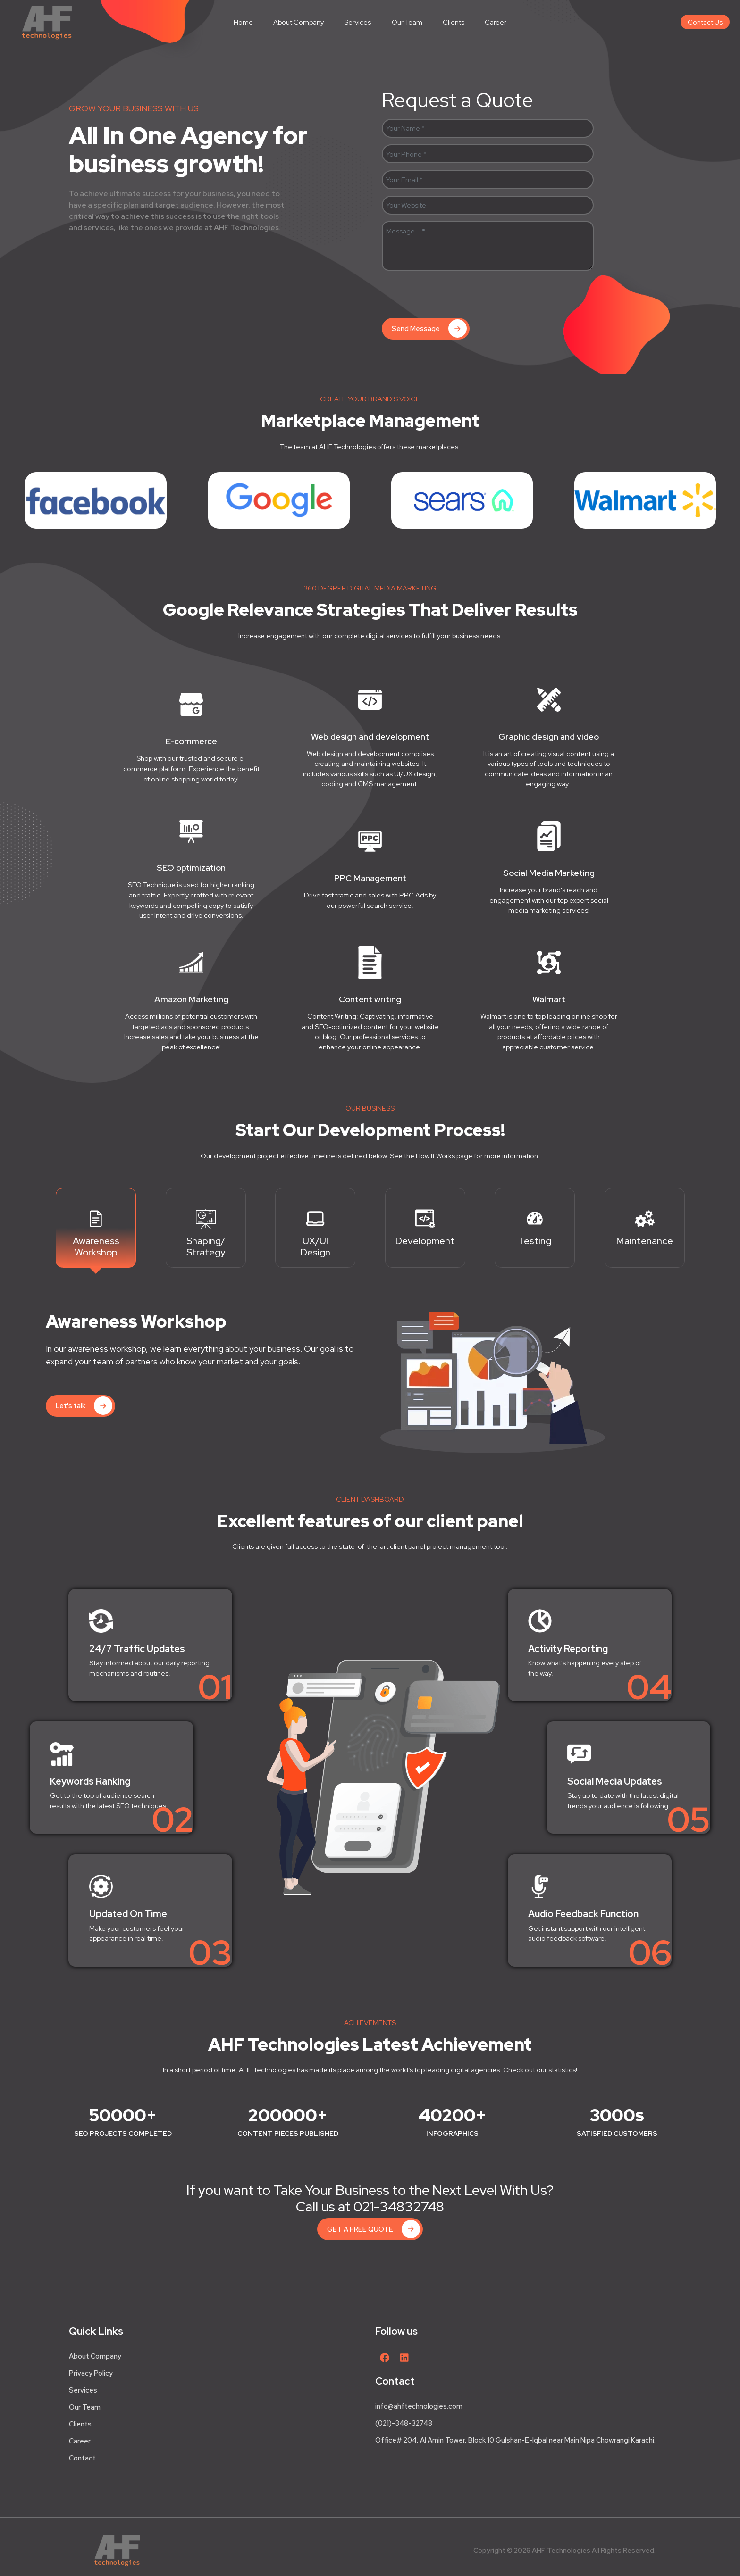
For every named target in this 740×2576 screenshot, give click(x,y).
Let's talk (84, 1405)
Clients (453, 21)
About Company (298, 21)
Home (243, 21)
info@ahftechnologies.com (418, 2405)
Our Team (407, 21)
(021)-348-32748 (403, 2422)
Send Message (429, 328)
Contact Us (705, 21)
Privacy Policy (91, 2372)
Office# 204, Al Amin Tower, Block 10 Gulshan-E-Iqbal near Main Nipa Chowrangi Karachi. (515, 2439)
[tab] (96, 1228)
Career (495, 21)
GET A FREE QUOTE (373, 2229)
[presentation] (453, 295)
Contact (82, 2457)
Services (357, 21)
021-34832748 (398, 2207)
